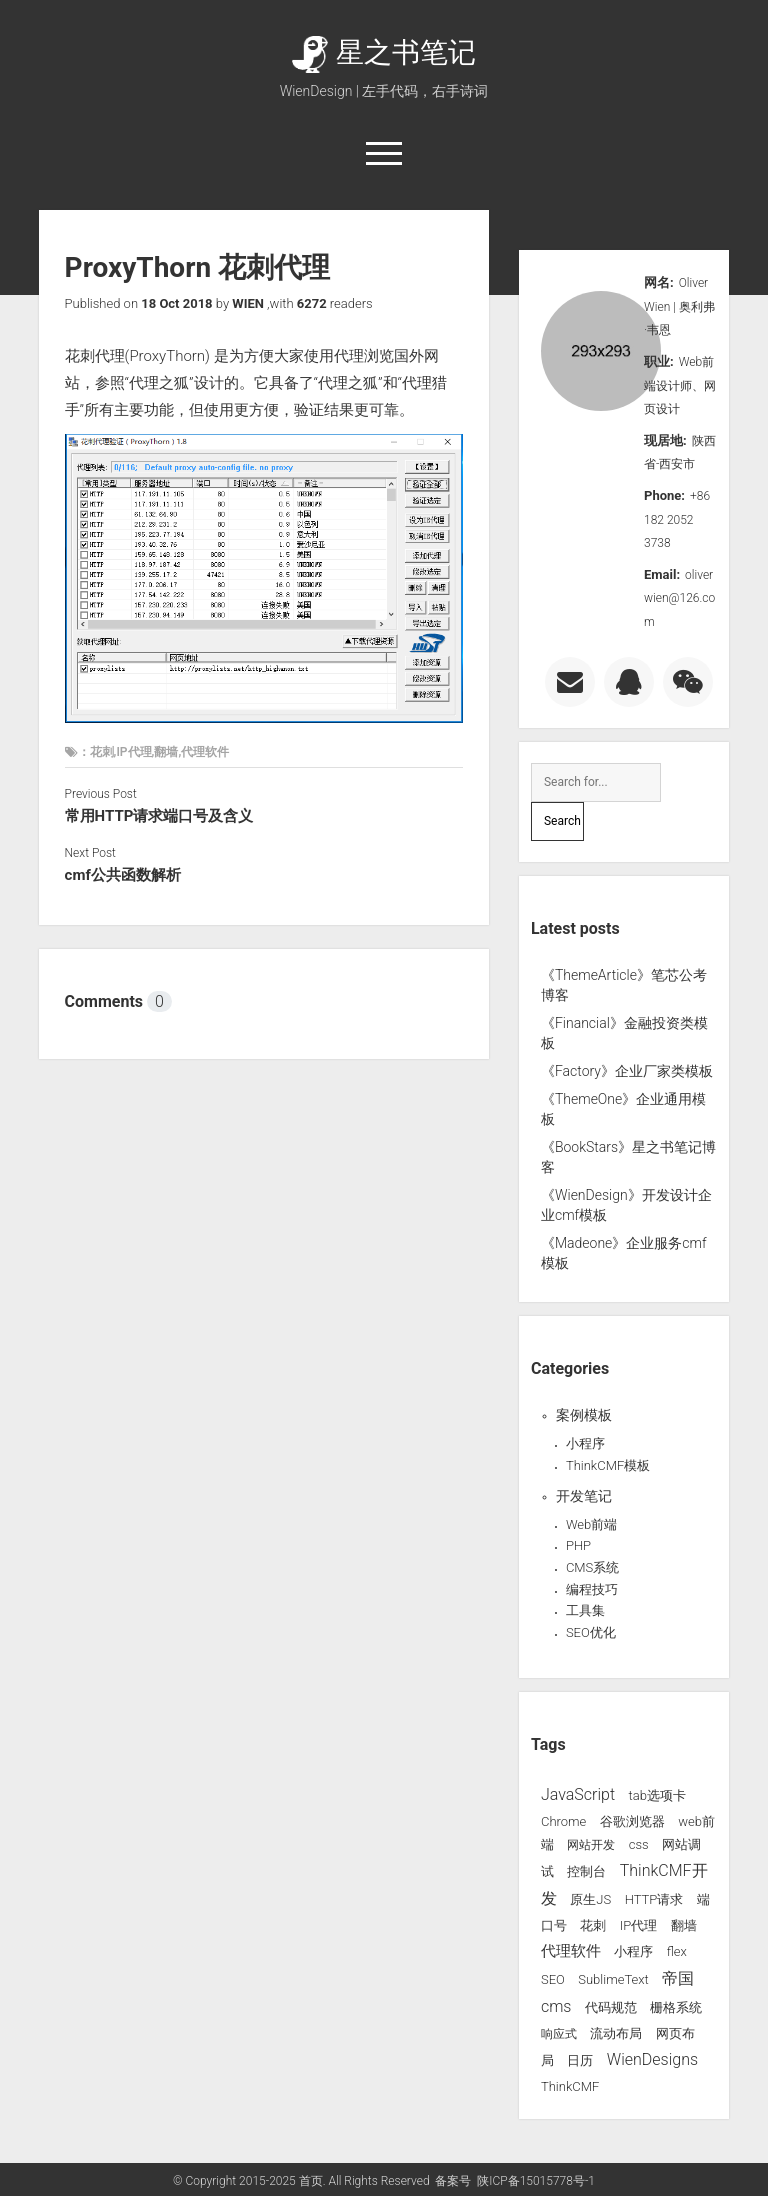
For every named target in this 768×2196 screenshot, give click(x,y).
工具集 (585, 1610)
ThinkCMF (570, 2086)
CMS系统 (592, 1567)
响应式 (559, 2034)
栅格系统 (676, 2007)
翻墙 (684, 1925)
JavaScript (578, 1794)
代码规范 (611, 2007)
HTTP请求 (654, 1899)
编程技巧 (592, 1589)
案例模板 (584, 1415)
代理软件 (571, 1951)
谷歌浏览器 (632, 1821)
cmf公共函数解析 (123, 875)
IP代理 (638, 1925)
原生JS (590, 1899)
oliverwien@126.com (679, 598)
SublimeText (613, 1979)
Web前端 (591, 1524)
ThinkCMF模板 (608, 1465)
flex (677, 1951)
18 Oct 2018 (176, 303)
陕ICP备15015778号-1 (536, 2181)
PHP (578, 1545)
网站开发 (591, 1845)
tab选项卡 (656, 1795)
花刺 (593, 1925)
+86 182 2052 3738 (677, 519)
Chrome (563, 1821)
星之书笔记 (383, 52)
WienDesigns (652, 2059)
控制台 (586, 1871)
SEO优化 (591, 1632)
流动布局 (616, 2033)
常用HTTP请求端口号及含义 (159, 816)
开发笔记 (584, 1496)
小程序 (585, 1443)
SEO (553, 1979)
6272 (312, 303)
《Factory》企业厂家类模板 (627, 1071)
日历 (580, 2060)
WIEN (248, 303)
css (639, 1844)
